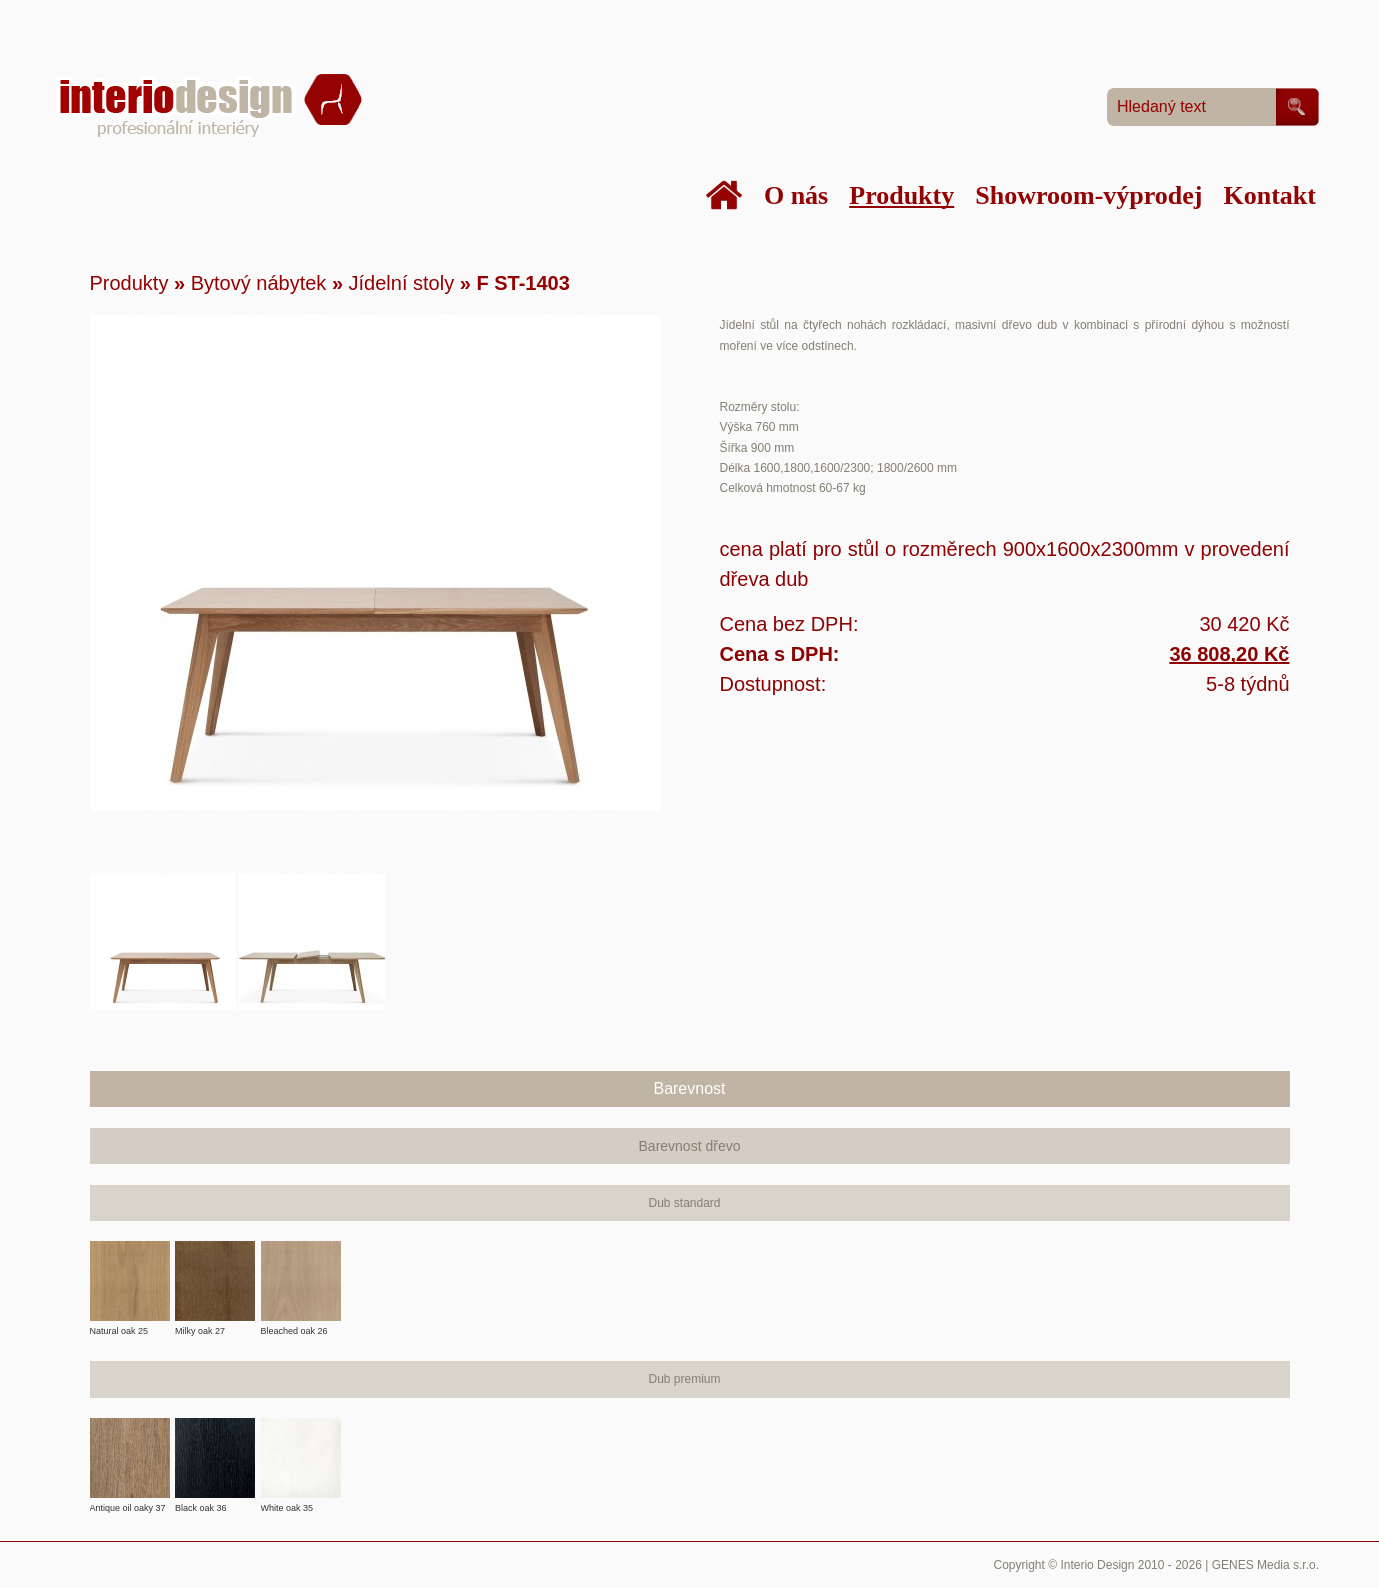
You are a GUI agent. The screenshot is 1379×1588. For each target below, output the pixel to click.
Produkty (129, 283)
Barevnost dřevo (690, 1146)
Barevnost (689, 1088)
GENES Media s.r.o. (1265, 1565)
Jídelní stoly (402, 283)
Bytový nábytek (259, 283)
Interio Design (1097, 1565)
